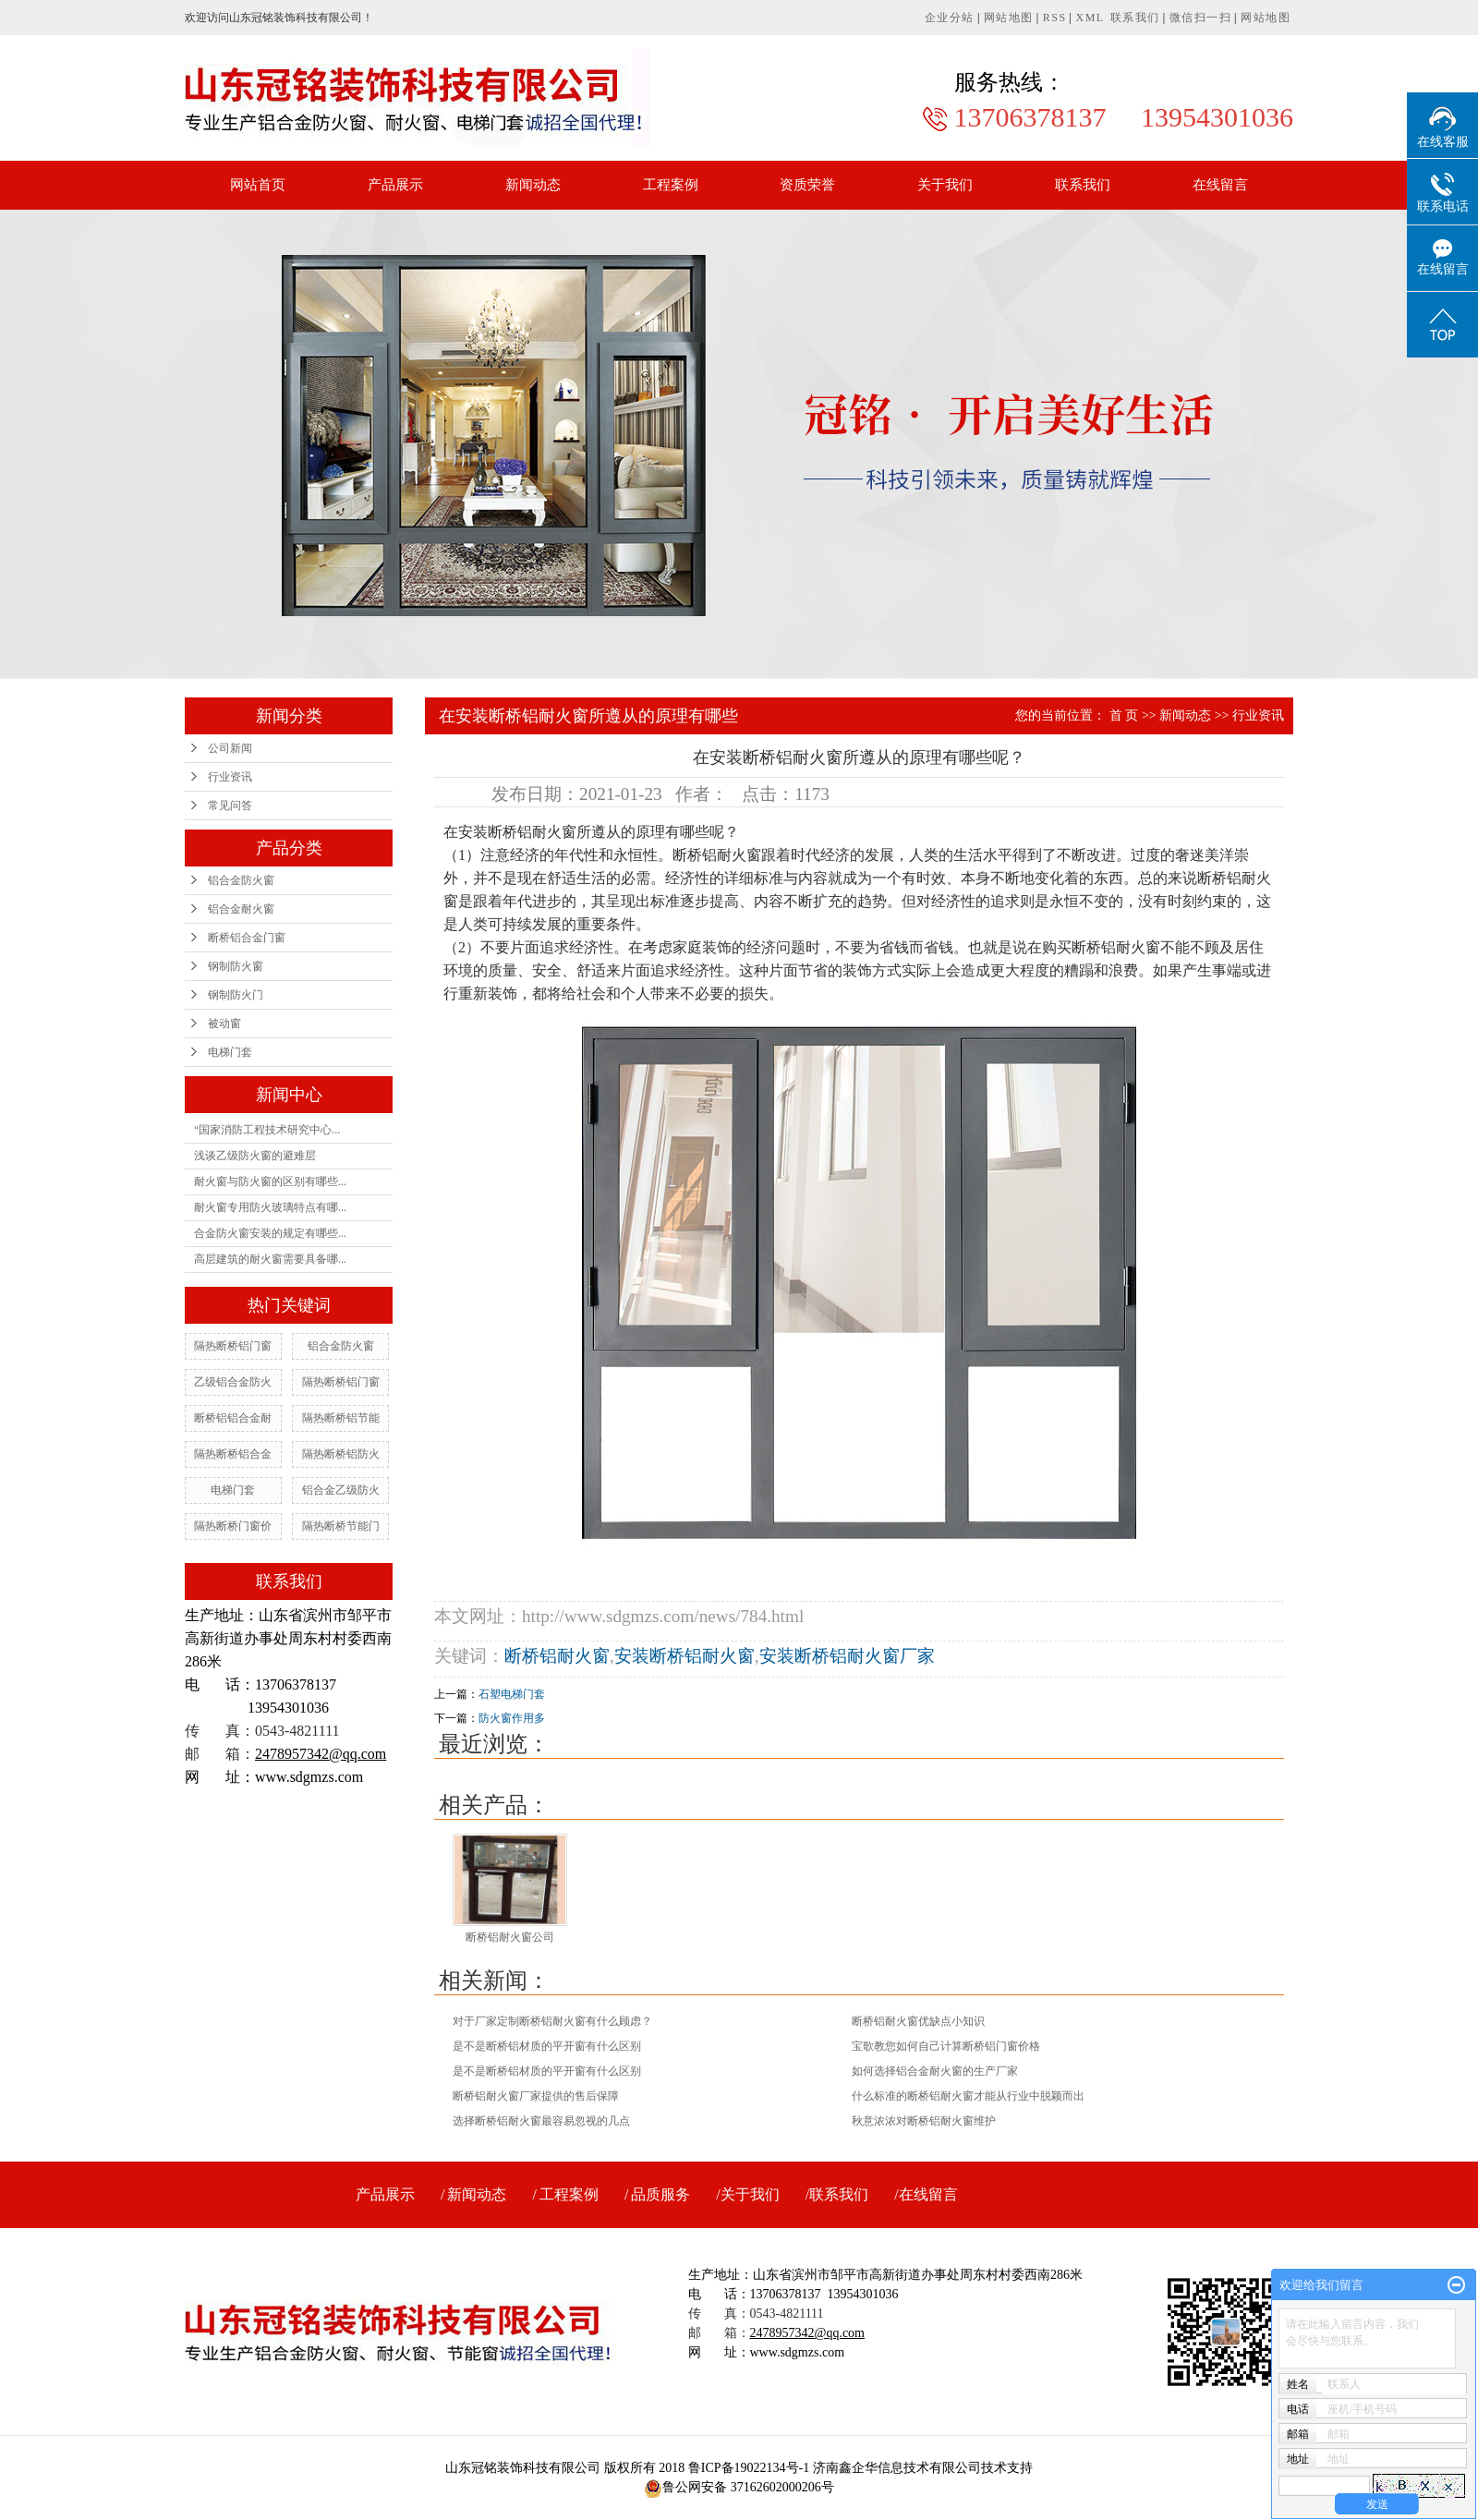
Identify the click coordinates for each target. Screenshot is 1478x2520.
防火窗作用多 (512, 1718)
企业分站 (950, 17)
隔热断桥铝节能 (341, 1417)
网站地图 (1009, 17)
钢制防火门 (235, 994)
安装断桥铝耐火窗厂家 (847, 1656)
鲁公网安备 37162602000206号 (739, 2487)
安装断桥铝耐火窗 (684, 1656)
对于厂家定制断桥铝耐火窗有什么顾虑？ (552, 2021)
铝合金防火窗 (241, 880)
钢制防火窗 (235, 966)
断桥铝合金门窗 (246, 937)
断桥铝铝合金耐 (233, 1417)
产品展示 (395, 184)
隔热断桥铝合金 (233, 1454)
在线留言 (1220, 184)
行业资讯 (230, 776)
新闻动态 (533, 184)
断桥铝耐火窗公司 (510, 1937)
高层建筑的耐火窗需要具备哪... (270, 1259)
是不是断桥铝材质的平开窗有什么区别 (547, 2046)
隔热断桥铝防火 (341, 1454)
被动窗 (224, 1023)
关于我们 (945, 184)
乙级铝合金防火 (233, 1381)
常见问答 (230, 805)
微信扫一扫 (1200, 17)
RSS (1055, 17)
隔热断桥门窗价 (233, 1526)
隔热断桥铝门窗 (233, 1345)
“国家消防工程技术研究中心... (267, 1129)
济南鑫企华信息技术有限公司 (897, 2468)
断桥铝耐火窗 (557, 1656)
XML (1090, 17)
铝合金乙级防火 (341, 1490)
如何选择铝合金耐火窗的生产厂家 (935, 2071)
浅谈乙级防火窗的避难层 (255, 1155)
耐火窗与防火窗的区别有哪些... (270, 1181)
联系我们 (1135, 17)
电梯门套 (230, 1052)
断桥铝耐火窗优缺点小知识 (918, 2021)
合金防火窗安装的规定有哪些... (270, 1233)
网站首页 (257, 184)
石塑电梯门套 (512, 1694)
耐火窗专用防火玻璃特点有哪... (270, 1207)
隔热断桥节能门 (341, 1526)
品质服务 (660, 2194)
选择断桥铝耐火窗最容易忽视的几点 (541, 2120)
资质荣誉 (807, 184)
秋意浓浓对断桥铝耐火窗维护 (924, 2120)
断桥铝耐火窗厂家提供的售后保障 (536, 2096)
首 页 (1124, 715)
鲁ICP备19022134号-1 (748, 2468)
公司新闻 (230, 748)
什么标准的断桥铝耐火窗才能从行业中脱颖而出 (968, 2096)
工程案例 (670, 184)
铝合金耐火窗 (241, 909)
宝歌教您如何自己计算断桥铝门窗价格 (946, 2046)
